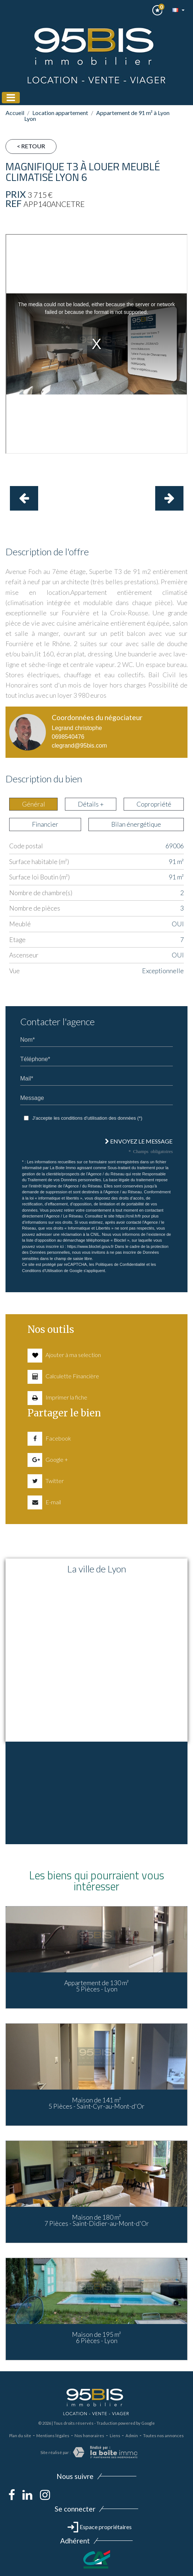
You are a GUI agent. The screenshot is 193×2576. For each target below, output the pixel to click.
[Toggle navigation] (11, 97)
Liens (115, 2435)
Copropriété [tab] (153, 804)
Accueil (15, 112)
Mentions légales (52, 2435)
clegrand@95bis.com (79, 745)
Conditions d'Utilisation (42, 1270)
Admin (131, 2435)
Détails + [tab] (91, 804)
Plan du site (20, 2435)
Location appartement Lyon (56, 115)
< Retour (31, 145)
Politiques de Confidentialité (120, 1264)
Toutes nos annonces (163, 2435)
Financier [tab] (45, 824)
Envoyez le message (138, 1141)
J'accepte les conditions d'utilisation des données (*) (87, 1118)
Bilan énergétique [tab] (136, 824)
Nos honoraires (89, 2435)
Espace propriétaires (100, 2526)
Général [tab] (33, 804)
